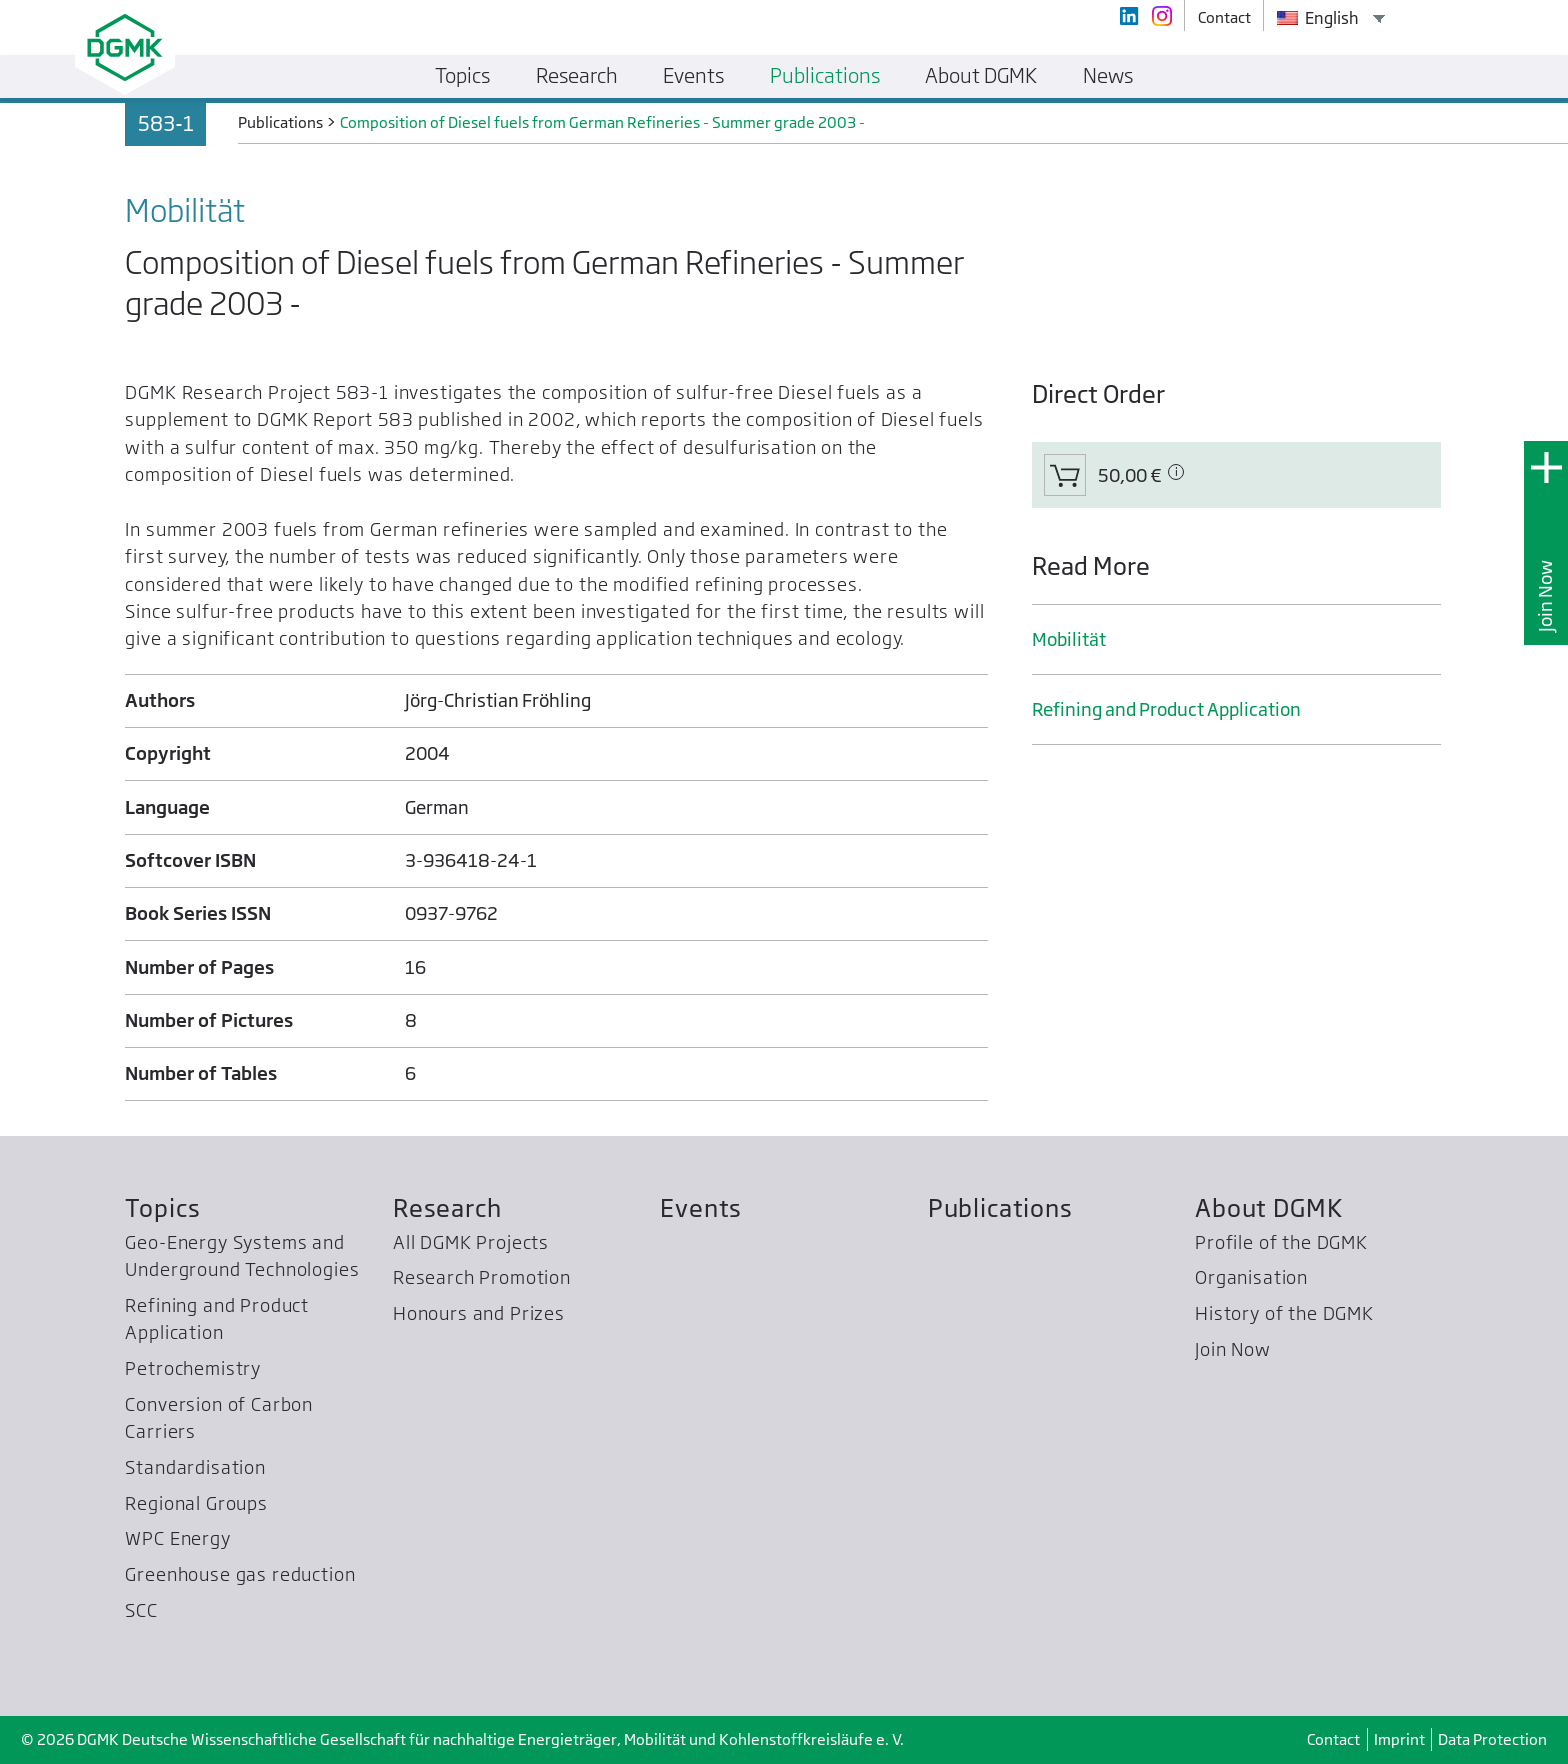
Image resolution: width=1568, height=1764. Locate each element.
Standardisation (195, 1467)
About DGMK (1268, 1208)
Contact (1333, 1739)
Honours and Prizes (479, 1313)
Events (701, 1208)
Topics (162, 1208)
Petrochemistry (193, 1368)
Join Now (1545, 596)
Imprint (1399, 1739)
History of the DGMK (1284, 1313)
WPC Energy (177, 1538)
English (1318, 18)
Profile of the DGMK (1281, 1242)
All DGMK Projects (471, 1242)
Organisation (1251, 1277)
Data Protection (1492, 1739)
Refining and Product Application (1166, 709)
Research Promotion (482, 1277)
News (1108, 75)
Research (447, 1208)
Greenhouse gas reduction (240, 1574)
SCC (141, 1610)
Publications (1000, 1208)
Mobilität (1069, 639)
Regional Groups (196, 1503)
